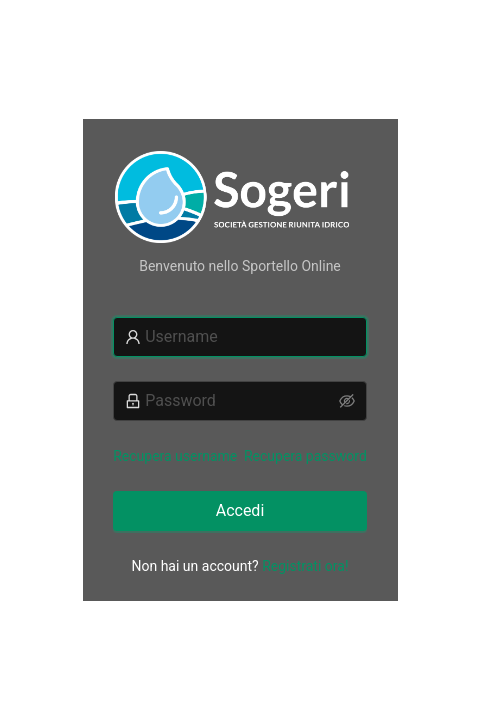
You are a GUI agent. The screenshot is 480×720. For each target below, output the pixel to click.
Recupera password (305, 456)
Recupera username (175, 456)
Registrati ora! (305, 566)
